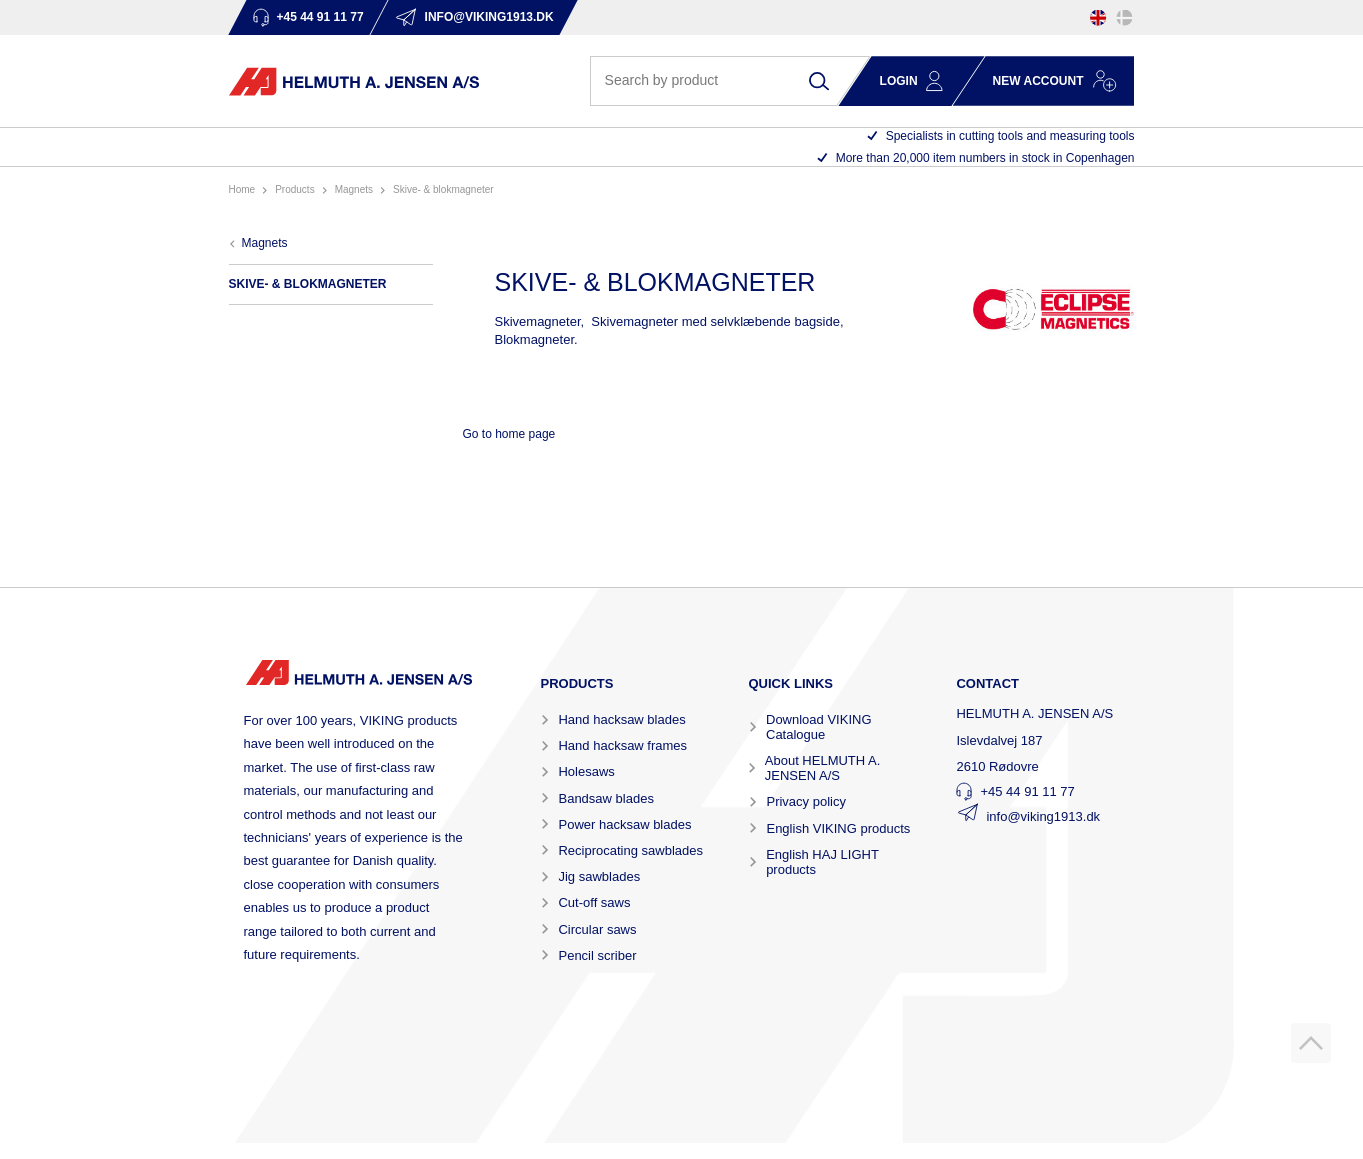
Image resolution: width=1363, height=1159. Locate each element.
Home (242, 189)
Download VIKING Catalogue (819, 727)
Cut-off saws (594, 902)
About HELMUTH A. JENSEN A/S (823, 768)
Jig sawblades (599, 876)
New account (1038, 81)
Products (294, 189)
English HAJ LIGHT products (822, 862)
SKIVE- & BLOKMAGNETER (443, 189)
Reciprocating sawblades (630, 850)
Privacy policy (805, 801)
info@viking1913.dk (1043, 816)
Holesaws (586, 771)
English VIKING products (838, 828)
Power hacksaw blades (624, 824)
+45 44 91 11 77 (1027, 791)
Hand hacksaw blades (621, 719)
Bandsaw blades (605, 798)
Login (899, 81)
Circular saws (597, 929)
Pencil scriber (597, 955)
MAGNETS (354, 189)
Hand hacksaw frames (622, 745)
